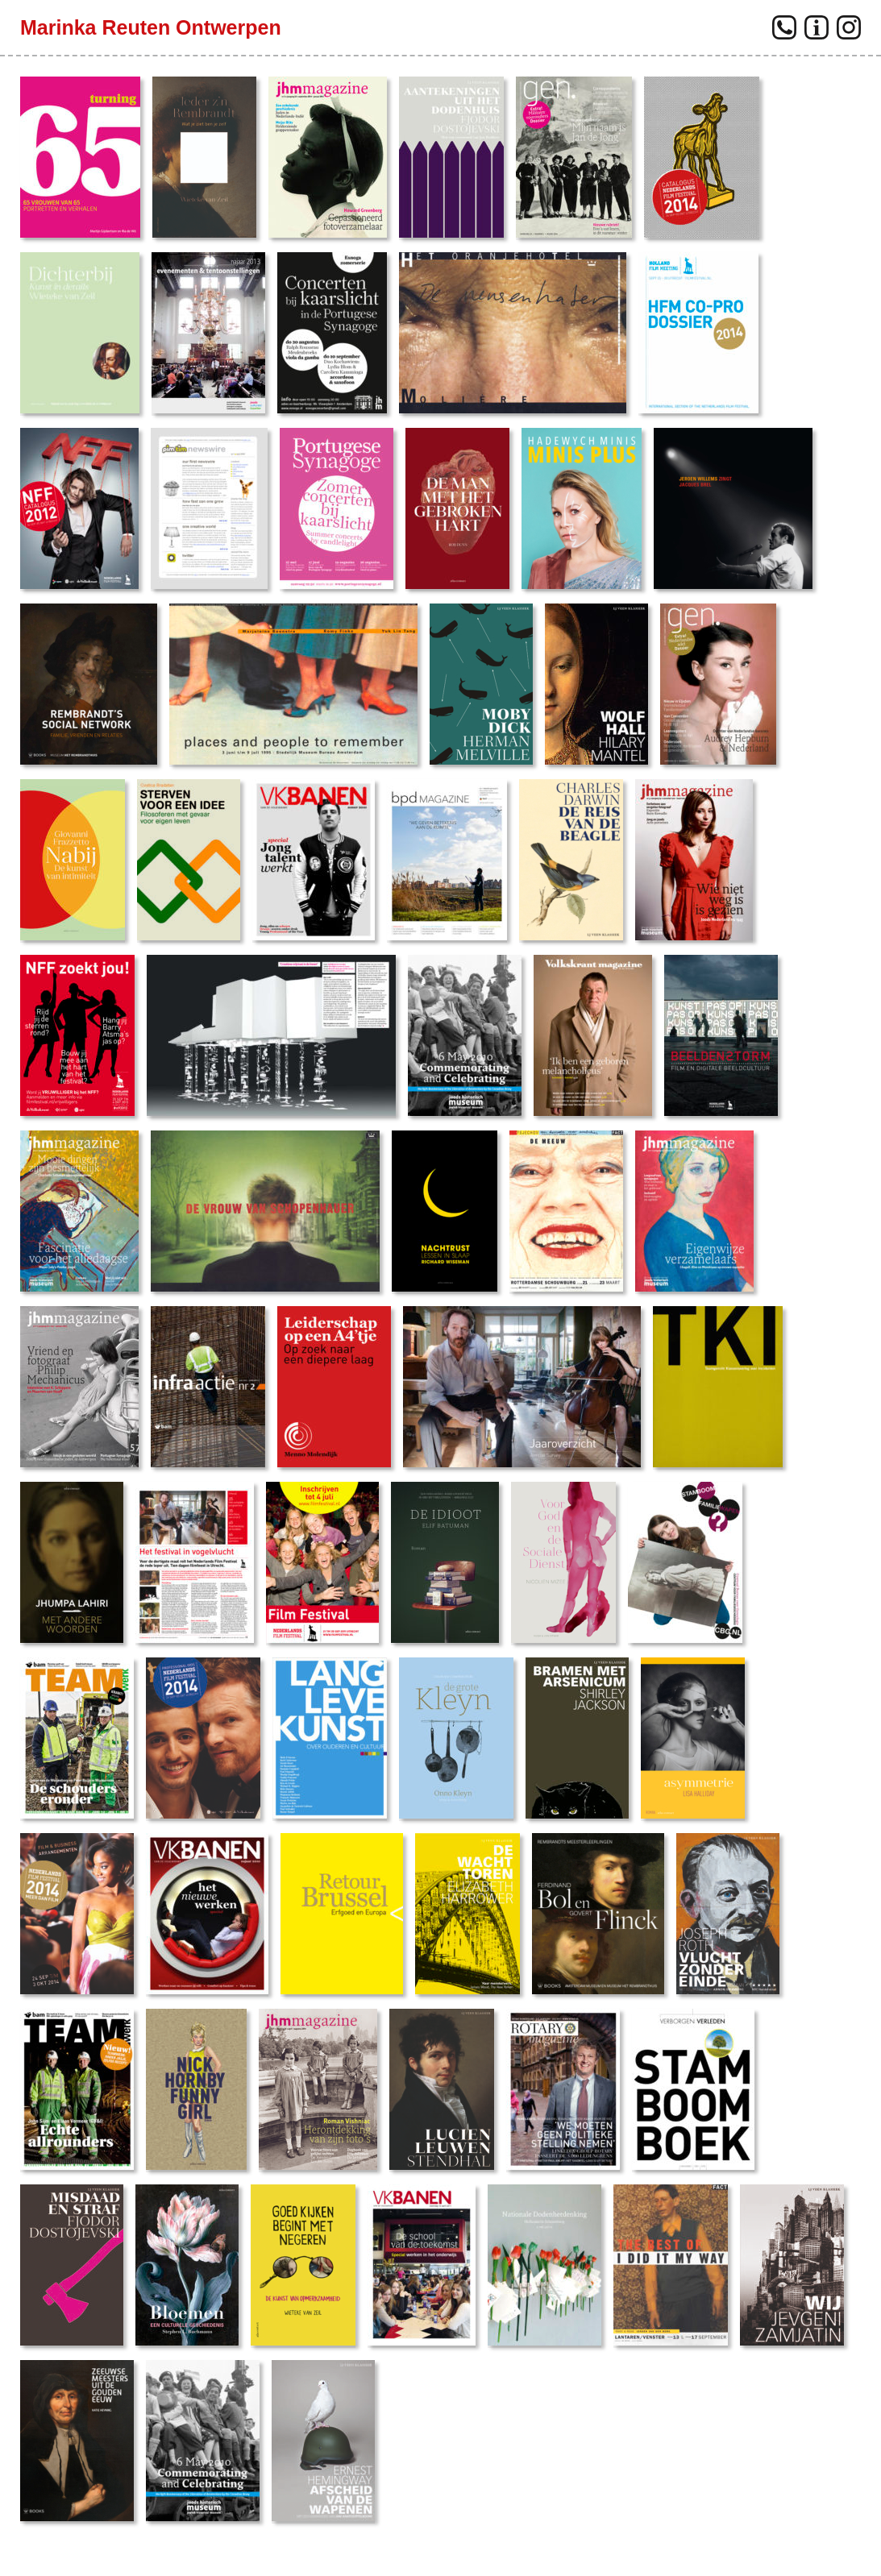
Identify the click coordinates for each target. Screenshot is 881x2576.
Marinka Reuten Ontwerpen (150, 27)
